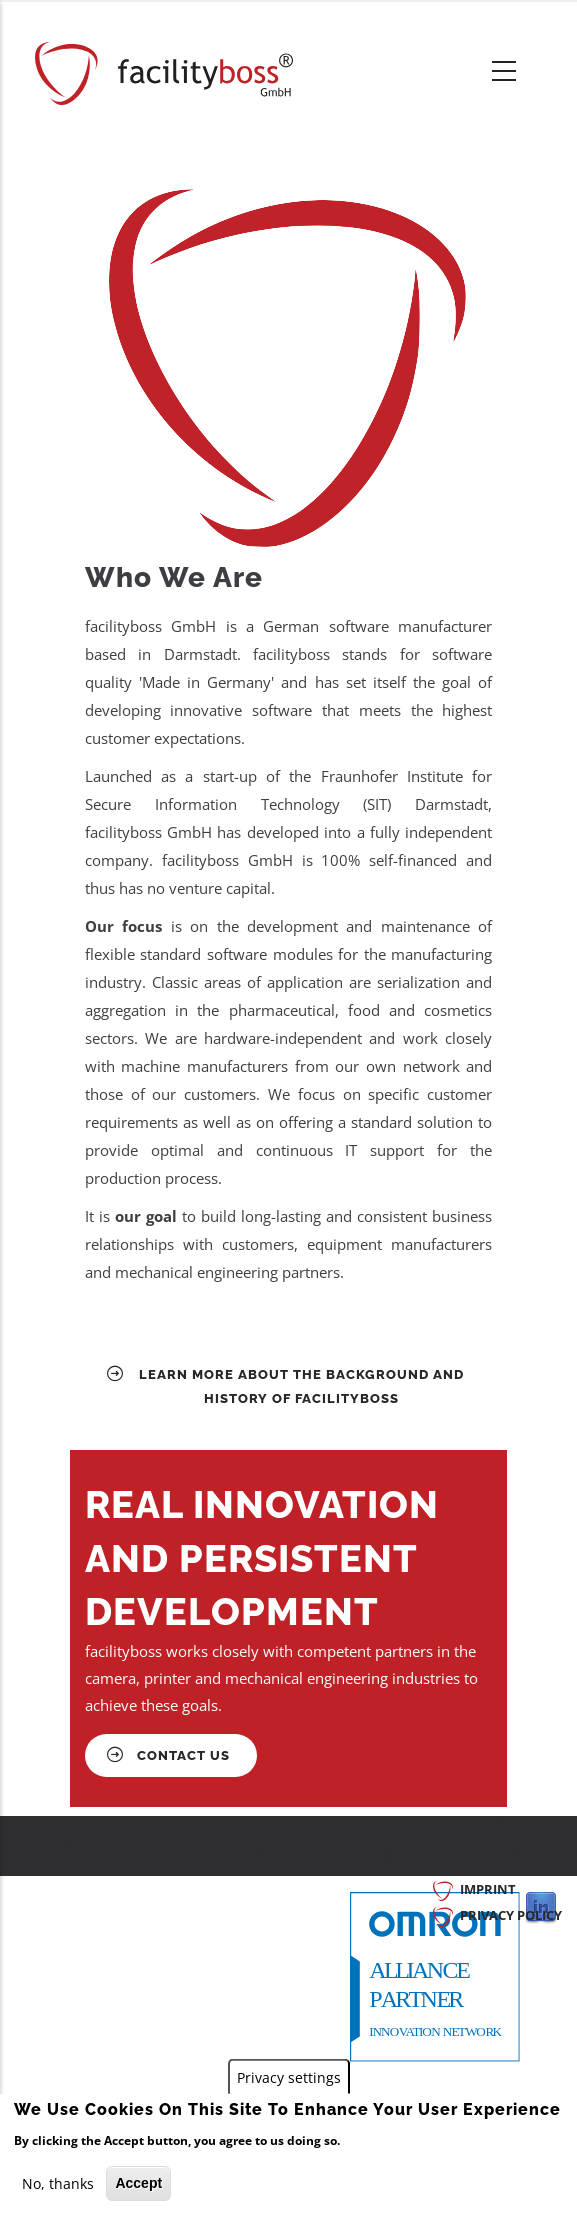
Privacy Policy (511, 1915)
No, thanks (58, 2183)
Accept (138, 2183)
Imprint (488, 1889)
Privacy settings (289, 2078)
